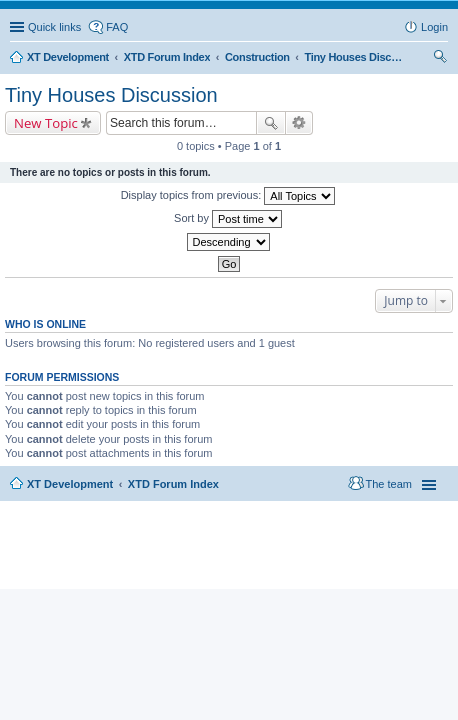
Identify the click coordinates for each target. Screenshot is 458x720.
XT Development (70, 484)
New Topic (46, 123)
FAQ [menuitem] (117, 27)
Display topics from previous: (228, 196)
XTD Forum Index (173, 484)
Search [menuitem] (440, 59)
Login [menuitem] (434, 27)
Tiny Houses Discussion (111, 95)
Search (271, 123)
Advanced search (299, 123)
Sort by (228, 219)
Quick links (54, 27)
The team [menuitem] (389, 484)
